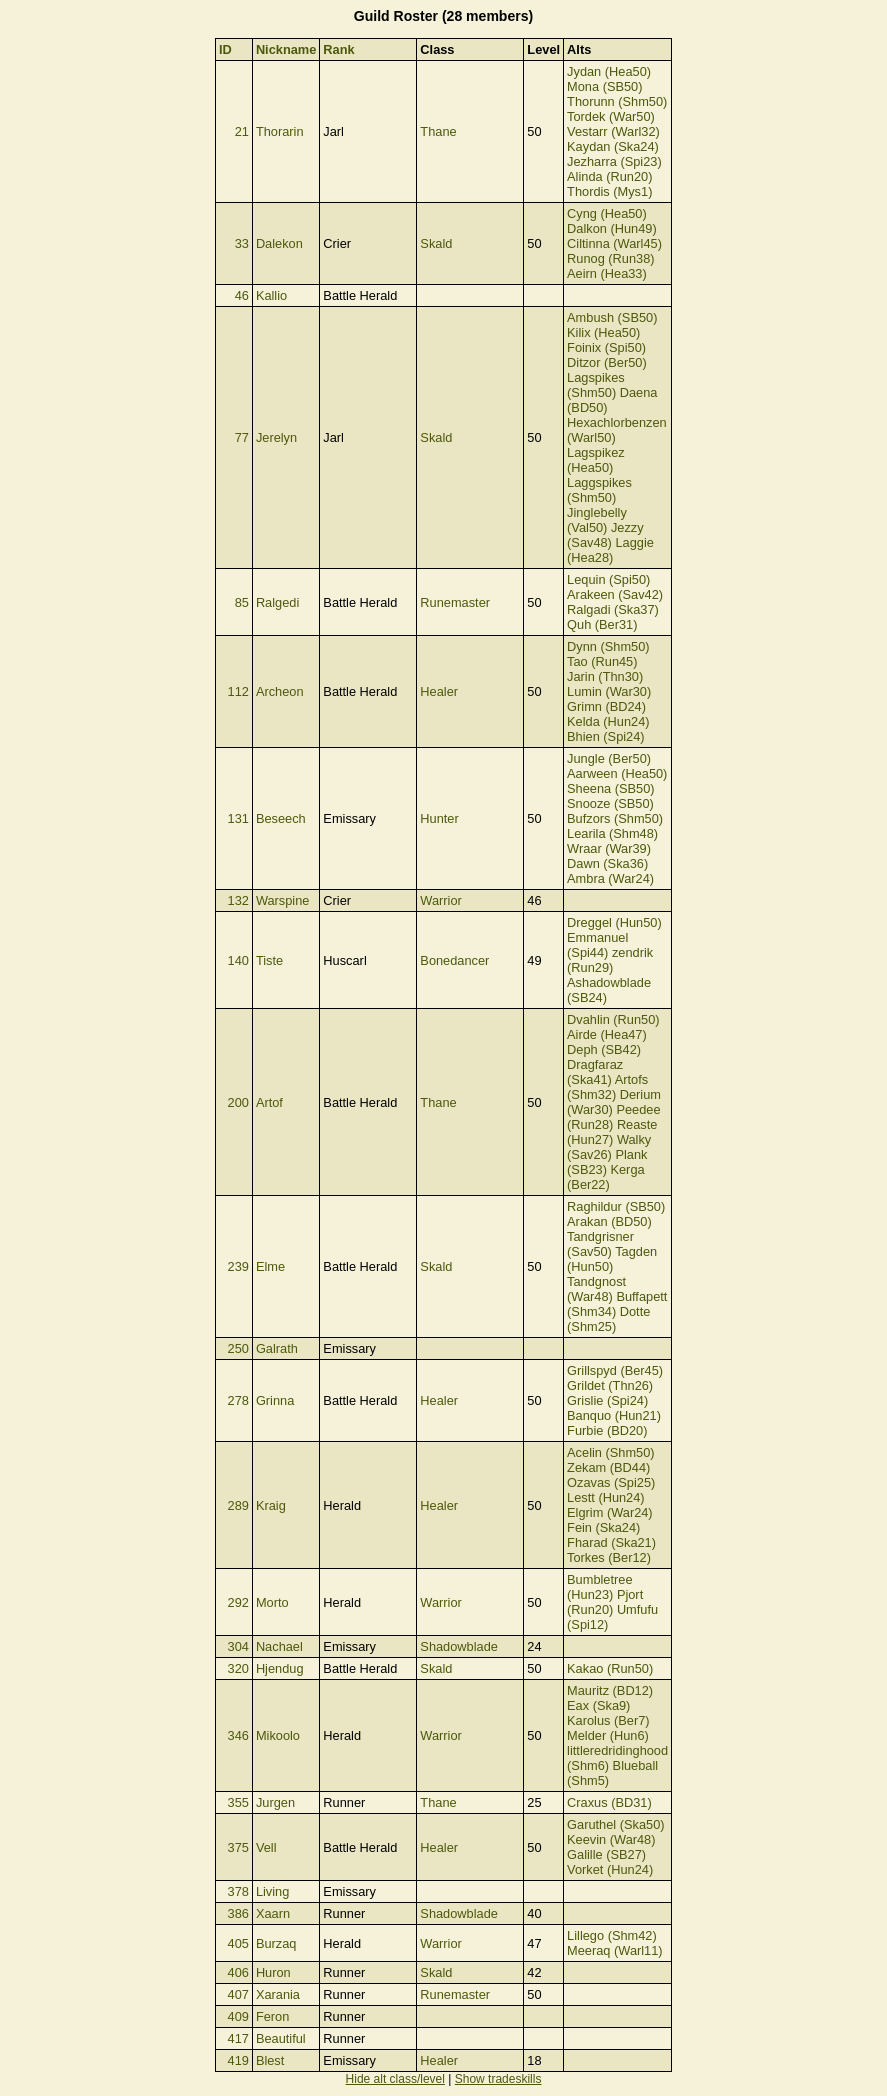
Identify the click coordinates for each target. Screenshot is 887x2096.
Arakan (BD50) (609, 1221)
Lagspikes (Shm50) (596, 385)
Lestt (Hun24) (606, 1497)
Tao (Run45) (602, 661)
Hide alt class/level (395, 2079)
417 (238, 2038)
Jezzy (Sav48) (605, 535)
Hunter (439, 818)
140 (238, 960)
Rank (338, 49)
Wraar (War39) (609, 848)
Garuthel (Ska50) (615, 1824)
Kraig (271, 1505)
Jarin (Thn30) (605, 676)
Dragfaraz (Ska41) (595, 1072)
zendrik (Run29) (610, 960)
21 (242, 131)
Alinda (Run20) (609, 176)
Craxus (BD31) (609, 1802)
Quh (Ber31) (602, 624)
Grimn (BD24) (606, 706)
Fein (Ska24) (603, 1527)
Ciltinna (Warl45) (614, 243)
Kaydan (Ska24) (613, 146)
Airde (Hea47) (607, 1034)
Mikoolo (278, 1735)
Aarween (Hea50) (617, 773)
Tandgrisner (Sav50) (600, 1244)
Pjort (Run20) (605, 1602)
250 (238, 1348)
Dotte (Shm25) (608, 1319)
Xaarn (273, 1913)
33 (242, 243)
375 (238, 1847)
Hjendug (280, 1668)
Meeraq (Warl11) (615, 1950)
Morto (272, 1602)
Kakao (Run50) (610, 1668)
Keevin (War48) (611, 1839)
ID (225, 49)
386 (238, 1913)
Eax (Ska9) (598, 1705)
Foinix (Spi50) (606, 347)
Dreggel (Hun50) (614, 922)
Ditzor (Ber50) (607, 362)
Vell (266, 1847)
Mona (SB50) (604, 86)
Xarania (278, 1994)
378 (238, 1891)
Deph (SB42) (604, 1049)
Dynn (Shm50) (608, 646)
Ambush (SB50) (612, 317)
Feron (272, 2016)
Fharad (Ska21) (611, 1542)
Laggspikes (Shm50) (599, 490)
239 (238, 1266)
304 (238, 1646)
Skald (436, 243)
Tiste (269, 960)
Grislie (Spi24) (607, 1400)
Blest (270, 2060)
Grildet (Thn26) (610, 1385)
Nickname (286, 49)
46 (242, 295)
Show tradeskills (498, 2079)
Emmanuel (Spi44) (597, 945)
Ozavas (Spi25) (611, 1482)
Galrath (277, 1348)
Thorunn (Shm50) (617, 101)
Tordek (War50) (611, 116)
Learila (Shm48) (612, 833)
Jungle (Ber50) (609, 758)
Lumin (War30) (609, 691)
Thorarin (280, 131)
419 (238, 2060)
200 (238, 1102)
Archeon (280, 691)
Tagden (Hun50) (612, 1259)
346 (238, 1735)
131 (238, 818)
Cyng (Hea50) (607, 213)
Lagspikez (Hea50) (596, 460)
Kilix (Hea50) (603, 332)
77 (242, 437)
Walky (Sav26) (609, 1147)
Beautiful (281, 2038)
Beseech (281, 818)
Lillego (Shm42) (612, 1935)
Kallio (271, 295)
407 (238, 1994)
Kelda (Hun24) (608, 721)
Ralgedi (277, 602)
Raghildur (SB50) (616, 1206)
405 (238, 1943)
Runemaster (455, 602)
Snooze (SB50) (610, 803)
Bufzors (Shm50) (615, 818)
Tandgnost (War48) (596, 1289)
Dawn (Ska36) (607, 863)
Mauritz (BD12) (610, 1690)
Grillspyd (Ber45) (615, 1370)
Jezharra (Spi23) (614, 161)
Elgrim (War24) (610, 1512)
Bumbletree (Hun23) (599, 1587)
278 (238, 1400)
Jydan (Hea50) (609, 71)
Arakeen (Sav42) (615, 594)
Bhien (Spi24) (606, 736)
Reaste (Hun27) (612, 1132)
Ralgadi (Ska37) (613, 609)
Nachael (279, 1646)
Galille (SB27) (606, 1854)
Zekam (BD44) (608, 1467)
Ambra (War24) (610, 878)
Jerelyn (276, 437)
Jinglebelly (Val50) (597, 520)
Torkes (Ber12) (609, 1557)
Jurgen (275, 1802)
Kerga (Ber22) (606, 1177)
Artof (269, 1102)
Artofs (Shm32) (607, 1087)
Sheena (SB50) (611, 788)
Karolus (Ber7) (608, 1720)
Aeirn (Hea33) (607, 273)
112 (238, 691)
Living (272, 1891)
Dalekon (279, 243)
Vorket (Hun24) (610, 1869)
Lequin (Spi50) (608, 579)
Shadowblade (459, 1646)
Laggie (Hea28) (610, 550)
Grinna (275, 1400)
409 (238, 2016)
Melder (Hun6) (608, 1735)
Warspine (283, 900)
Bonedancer (454, 960)
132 (238, 900)
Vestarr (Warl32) (613, 131)
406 (238, 1972)
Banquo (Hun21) (614, 1415)
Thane (438, 131)
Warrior (440, 900)
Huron (273, 1972)
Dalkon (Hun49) (612, 228)
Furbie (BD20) (607, 1430)
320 (238, 1668)
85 (242, 602)
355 (238, 1802)
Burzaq (276, 1943)
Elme (270, 1266)
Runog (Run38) (611, 258)
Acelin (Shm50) (610, 1452)
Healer (439, 691)
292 (238, 1602)
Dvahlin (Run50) (613, 1019)
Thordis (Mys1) (609, 191)
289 (238, 1505)
